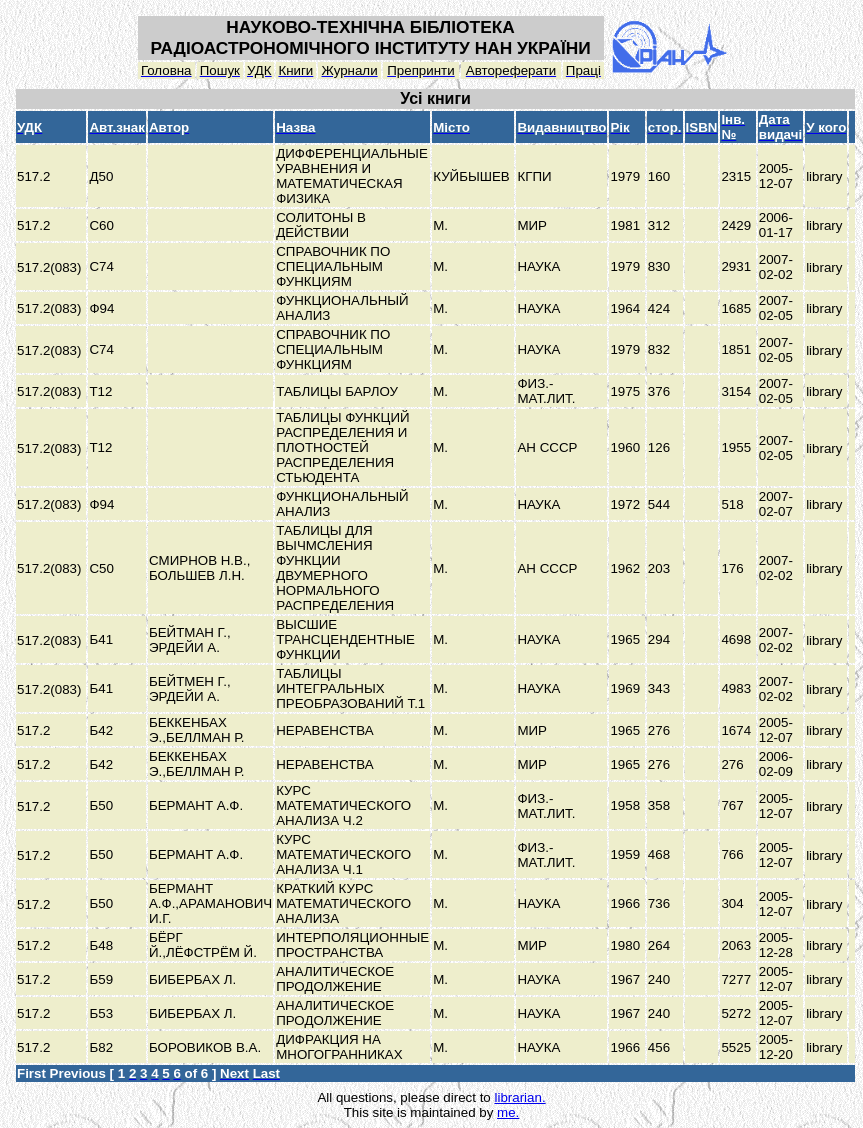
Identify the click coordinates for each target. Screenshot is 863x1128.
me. (508, 1112)
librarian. (519, 1097)
